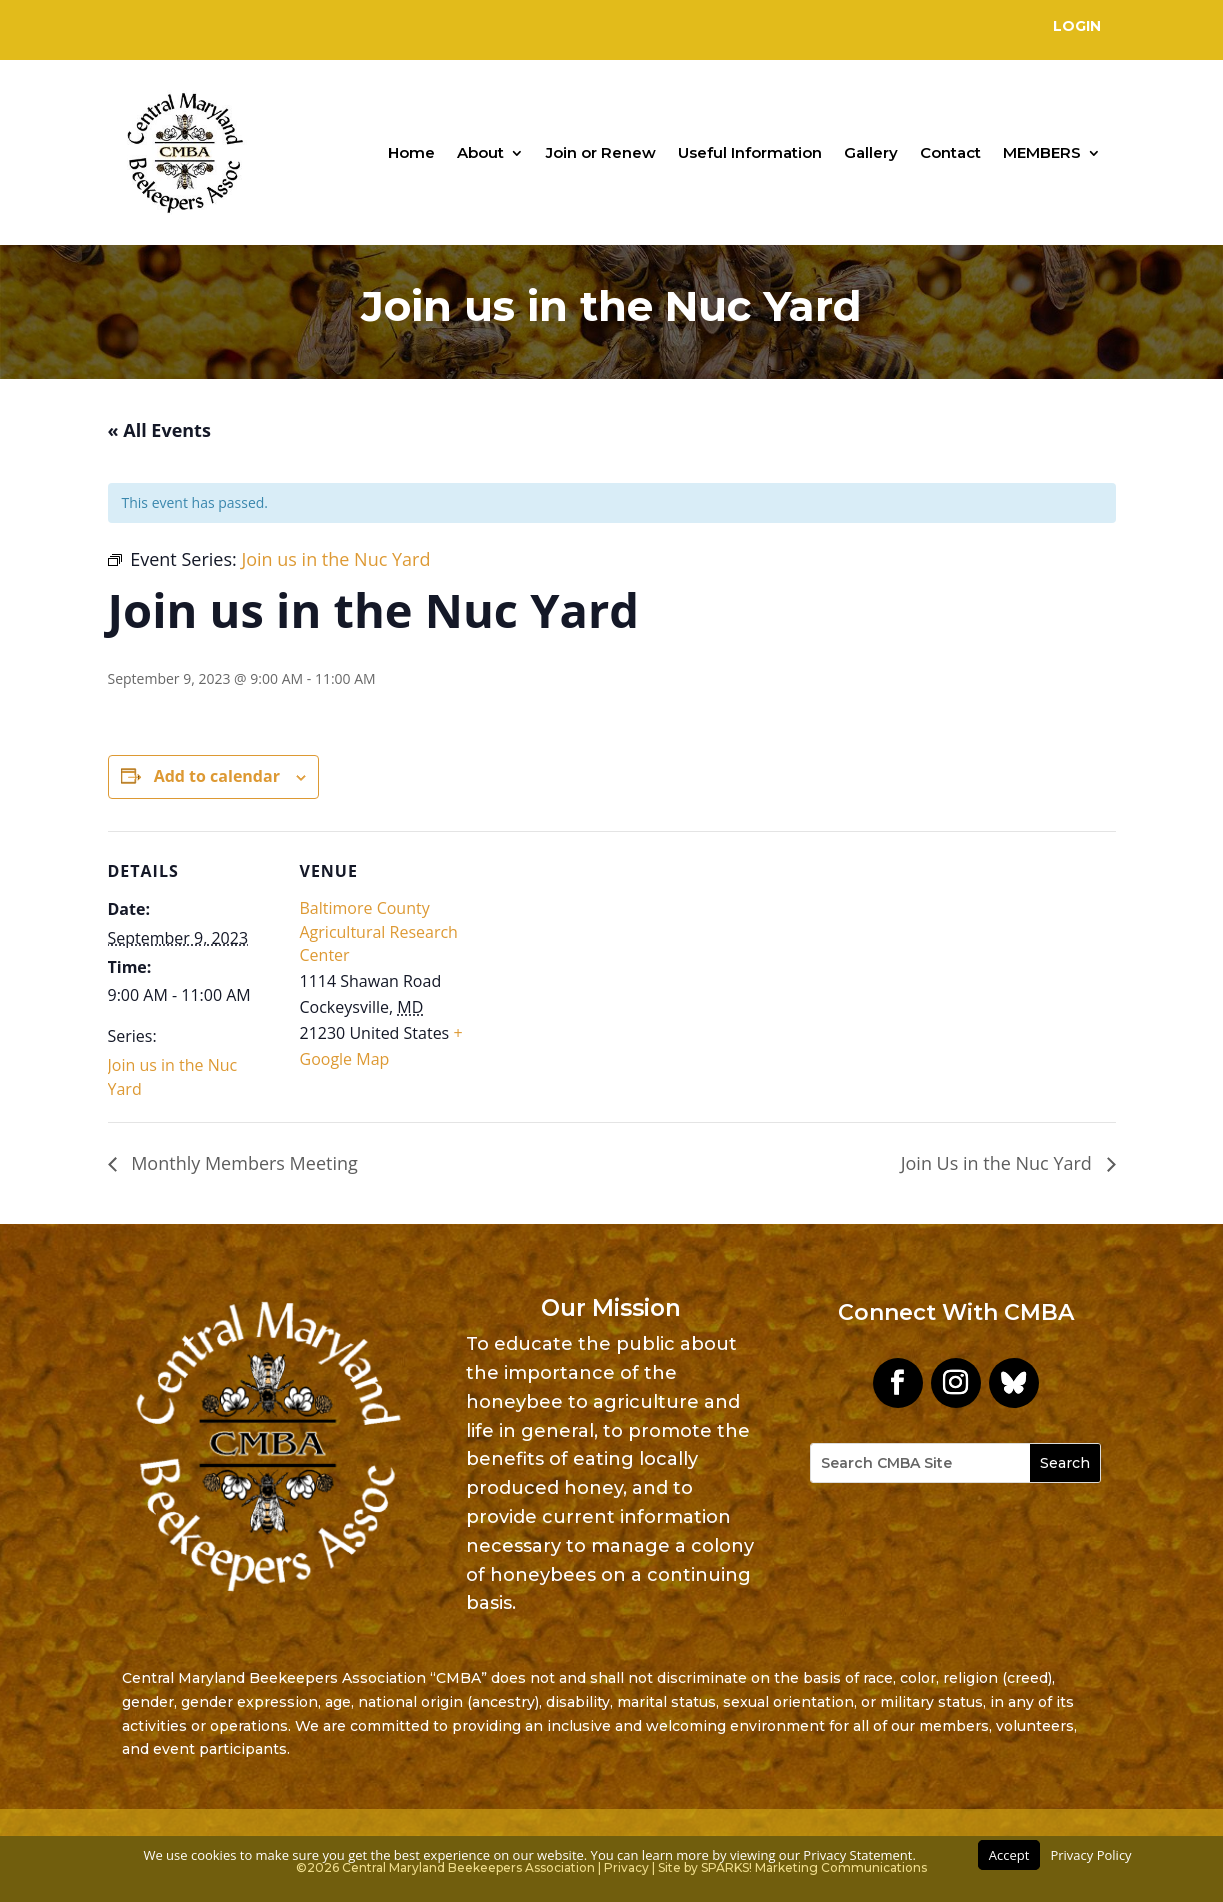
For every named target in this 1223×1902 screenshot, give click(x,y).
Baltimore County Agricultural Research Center (379, 932)
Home (411, 152)
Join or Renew (601, 152)
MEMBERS (1042, 152)
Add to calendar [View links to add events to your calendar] (217, 776)
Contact (950, 152)
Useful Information (750, 152)
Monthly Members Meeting (242, 1163)
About (480, 152)
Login (1077, 26)
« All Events (159, 430)
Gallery (871, 152)
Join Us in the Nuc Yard (999, 1163)
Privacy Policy (1090, 1855)
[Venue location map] (597, 969)
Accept (1009, 1855)
